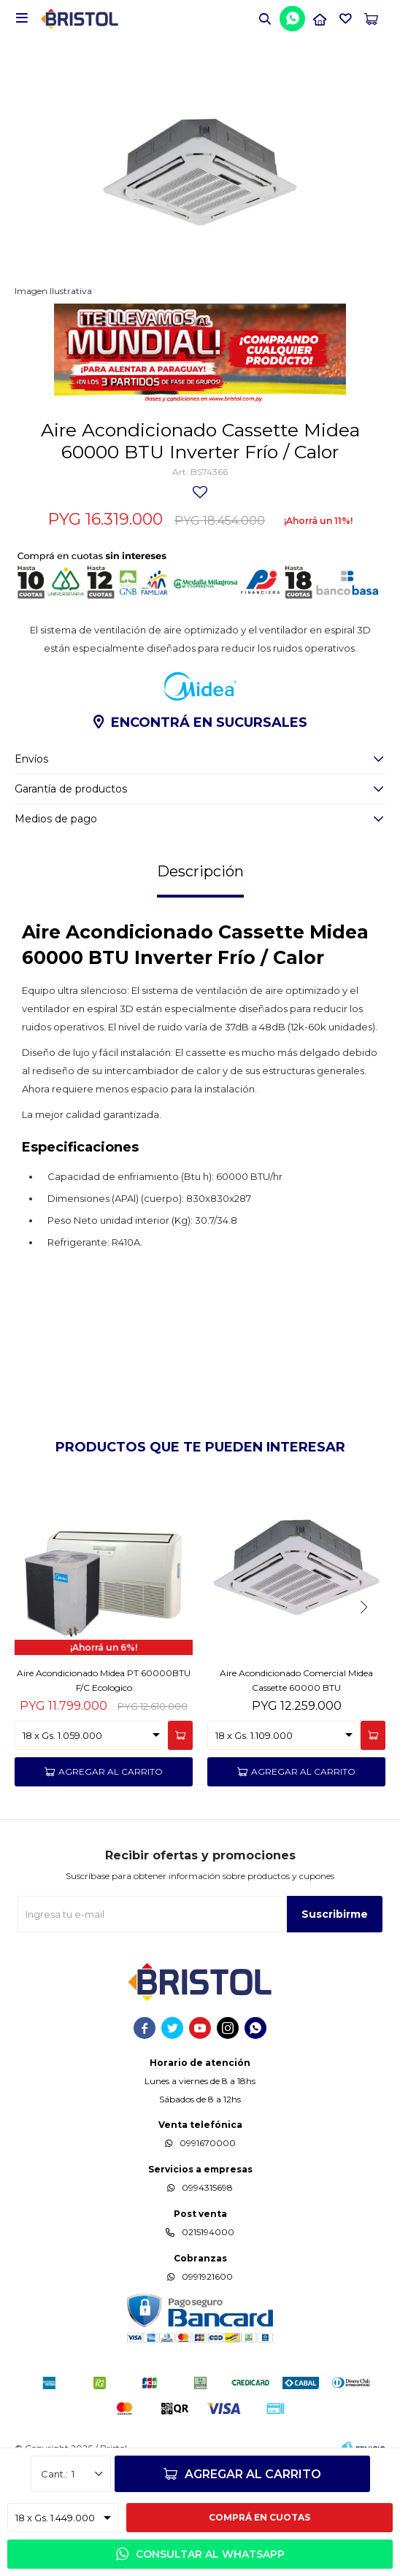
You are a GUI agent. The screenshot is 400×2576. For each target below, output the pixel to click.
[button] (265, 18)
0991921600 (207, 2276)
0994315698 (207, 2187)
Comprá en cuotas (259, 2517)
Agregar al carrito (253, 2474)
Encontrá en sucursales (209, 722)
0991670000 (208, 2142)
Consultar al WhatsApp (210, 2554)
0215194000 (208, 2231)
